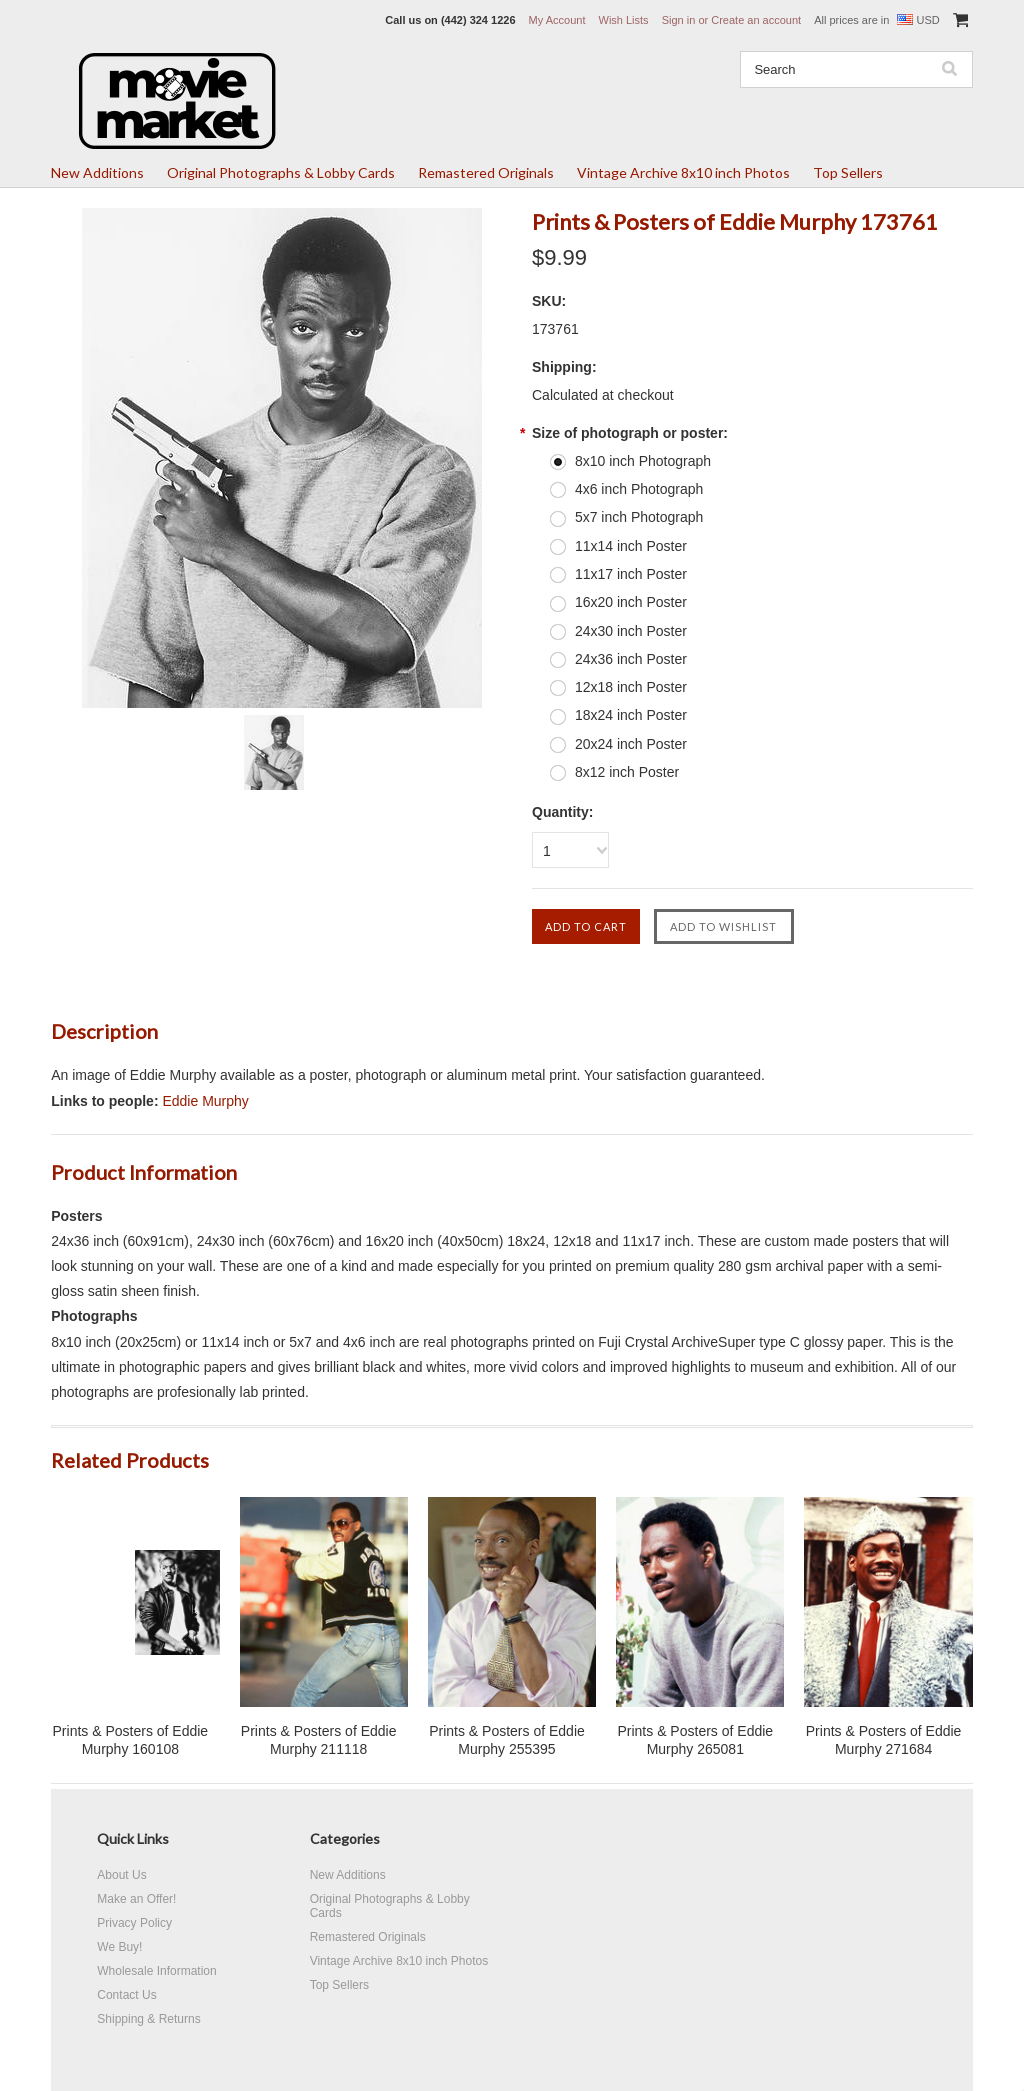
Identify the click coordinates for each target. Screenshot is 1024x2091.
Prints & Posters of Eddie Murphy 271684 (884, 1740)
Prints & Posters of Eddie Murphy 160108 (131, 1740)
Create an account (756, 20)
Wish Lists (624, 20)
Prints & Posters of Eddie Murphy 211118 (319, 1740)
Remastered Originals (486, 172)
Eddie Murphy (205, 1101)
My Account (557, 20)
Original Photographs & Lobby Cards (281, 172)
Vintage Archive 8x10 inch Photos (683, 172)
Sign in (679, 20)
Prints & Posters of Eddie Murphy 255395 (507, 1740)
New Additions (97, 172)
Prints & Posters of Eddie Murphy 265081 (695, 1740)
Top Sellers (848, 172)
